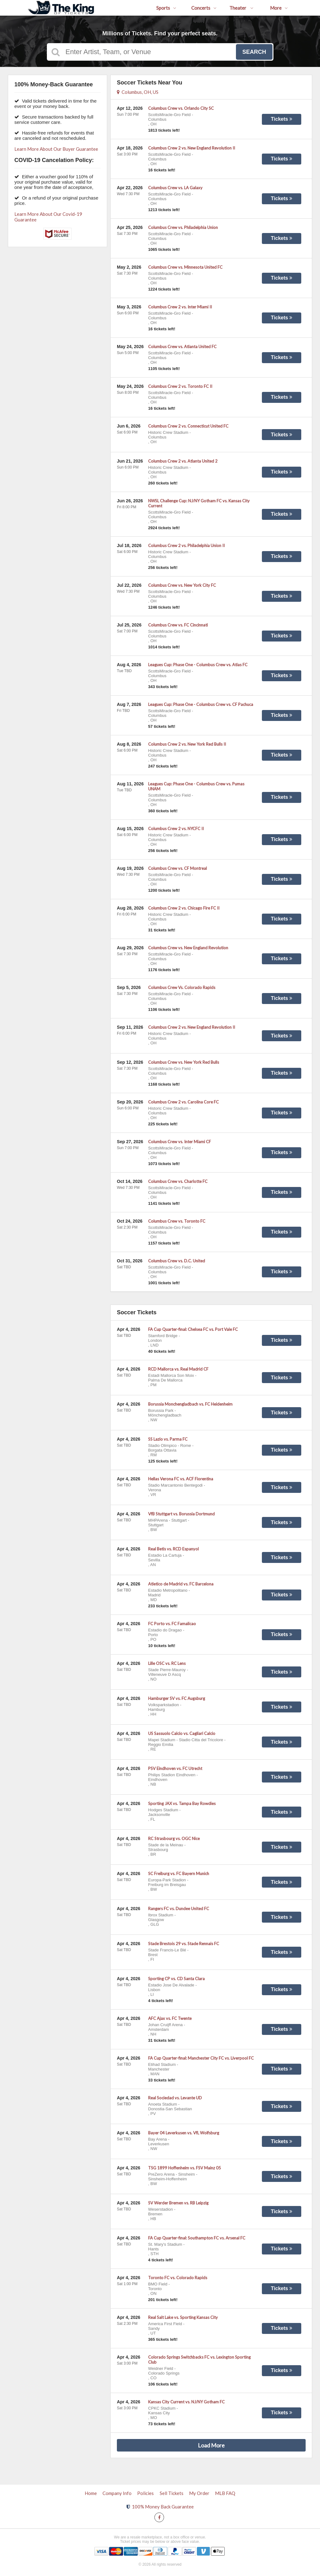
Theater (241, 8)
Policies (145, 2493)
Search (254, 52)
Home (91, 2493)
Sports (166, 8)
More (279, 8)
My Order (199, 2493)
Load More (211, 2445)
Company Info (117, 2493)
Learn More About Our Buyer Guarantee (56, 149)
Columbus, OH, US (137, 92)
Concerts (204, 8)
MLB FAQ (225, 2493)
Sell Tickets (171, 2493)
